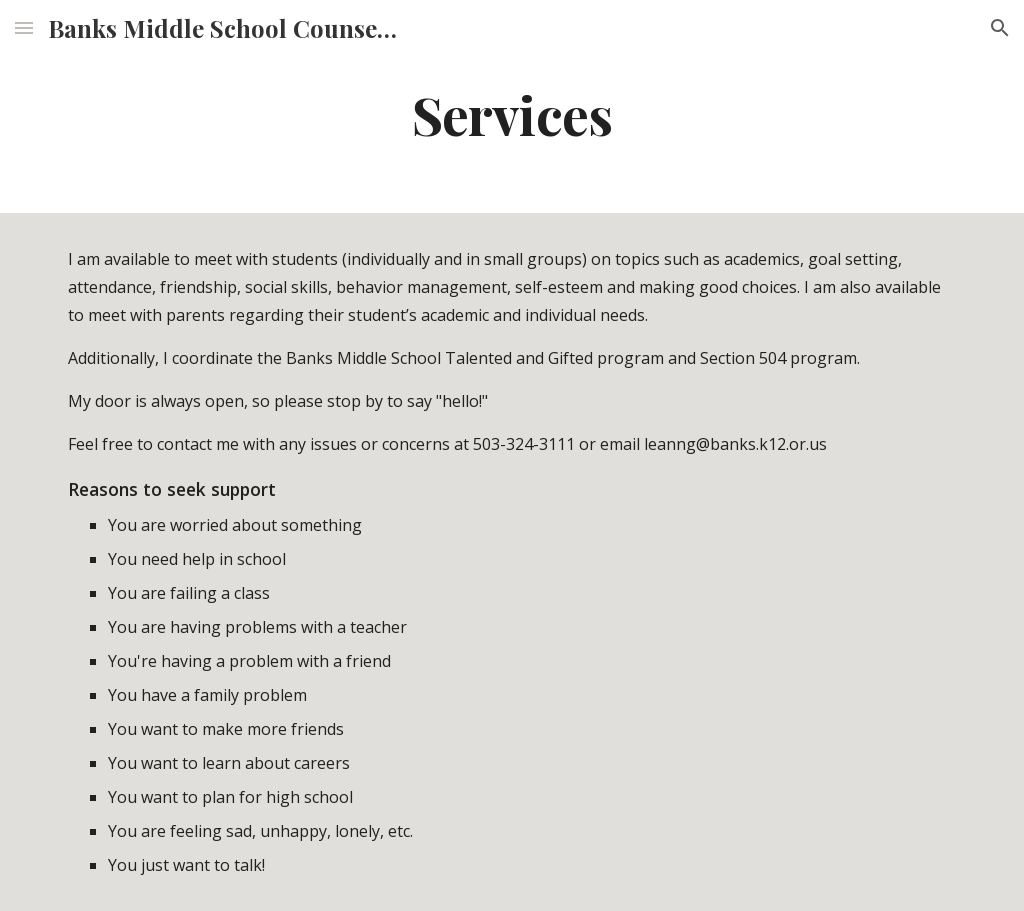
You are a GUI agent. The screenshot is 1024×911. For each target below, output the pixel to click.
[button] (24, 27)
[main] (511, 113)
